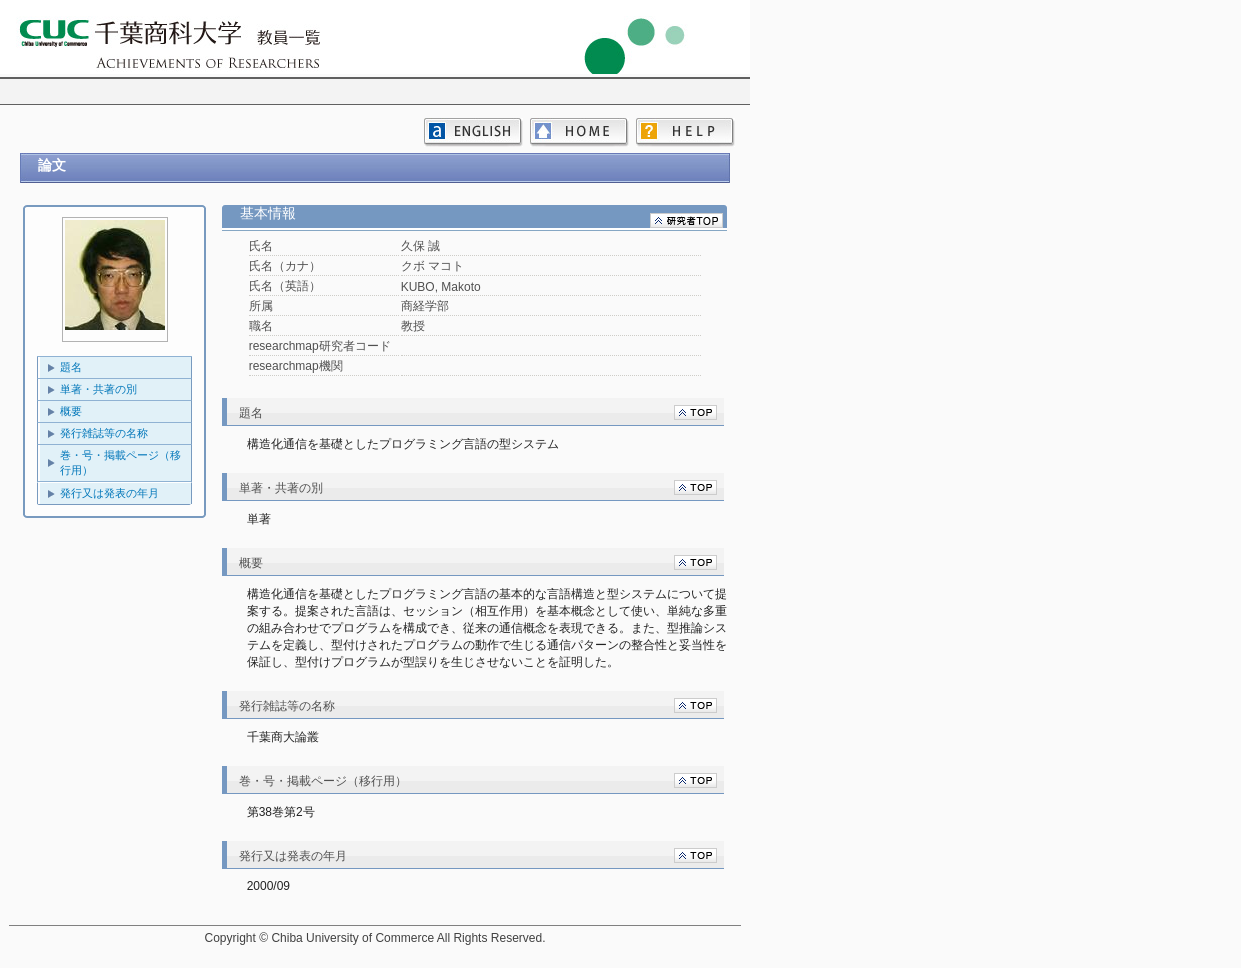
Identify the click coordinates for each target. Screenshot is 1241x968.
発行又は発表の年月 (109, 493)
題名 (71, 367)
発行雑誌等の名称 (104, 433)
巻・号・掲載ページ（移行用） (120, 462)
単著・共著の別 (98, 389)
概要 (71, 411)
